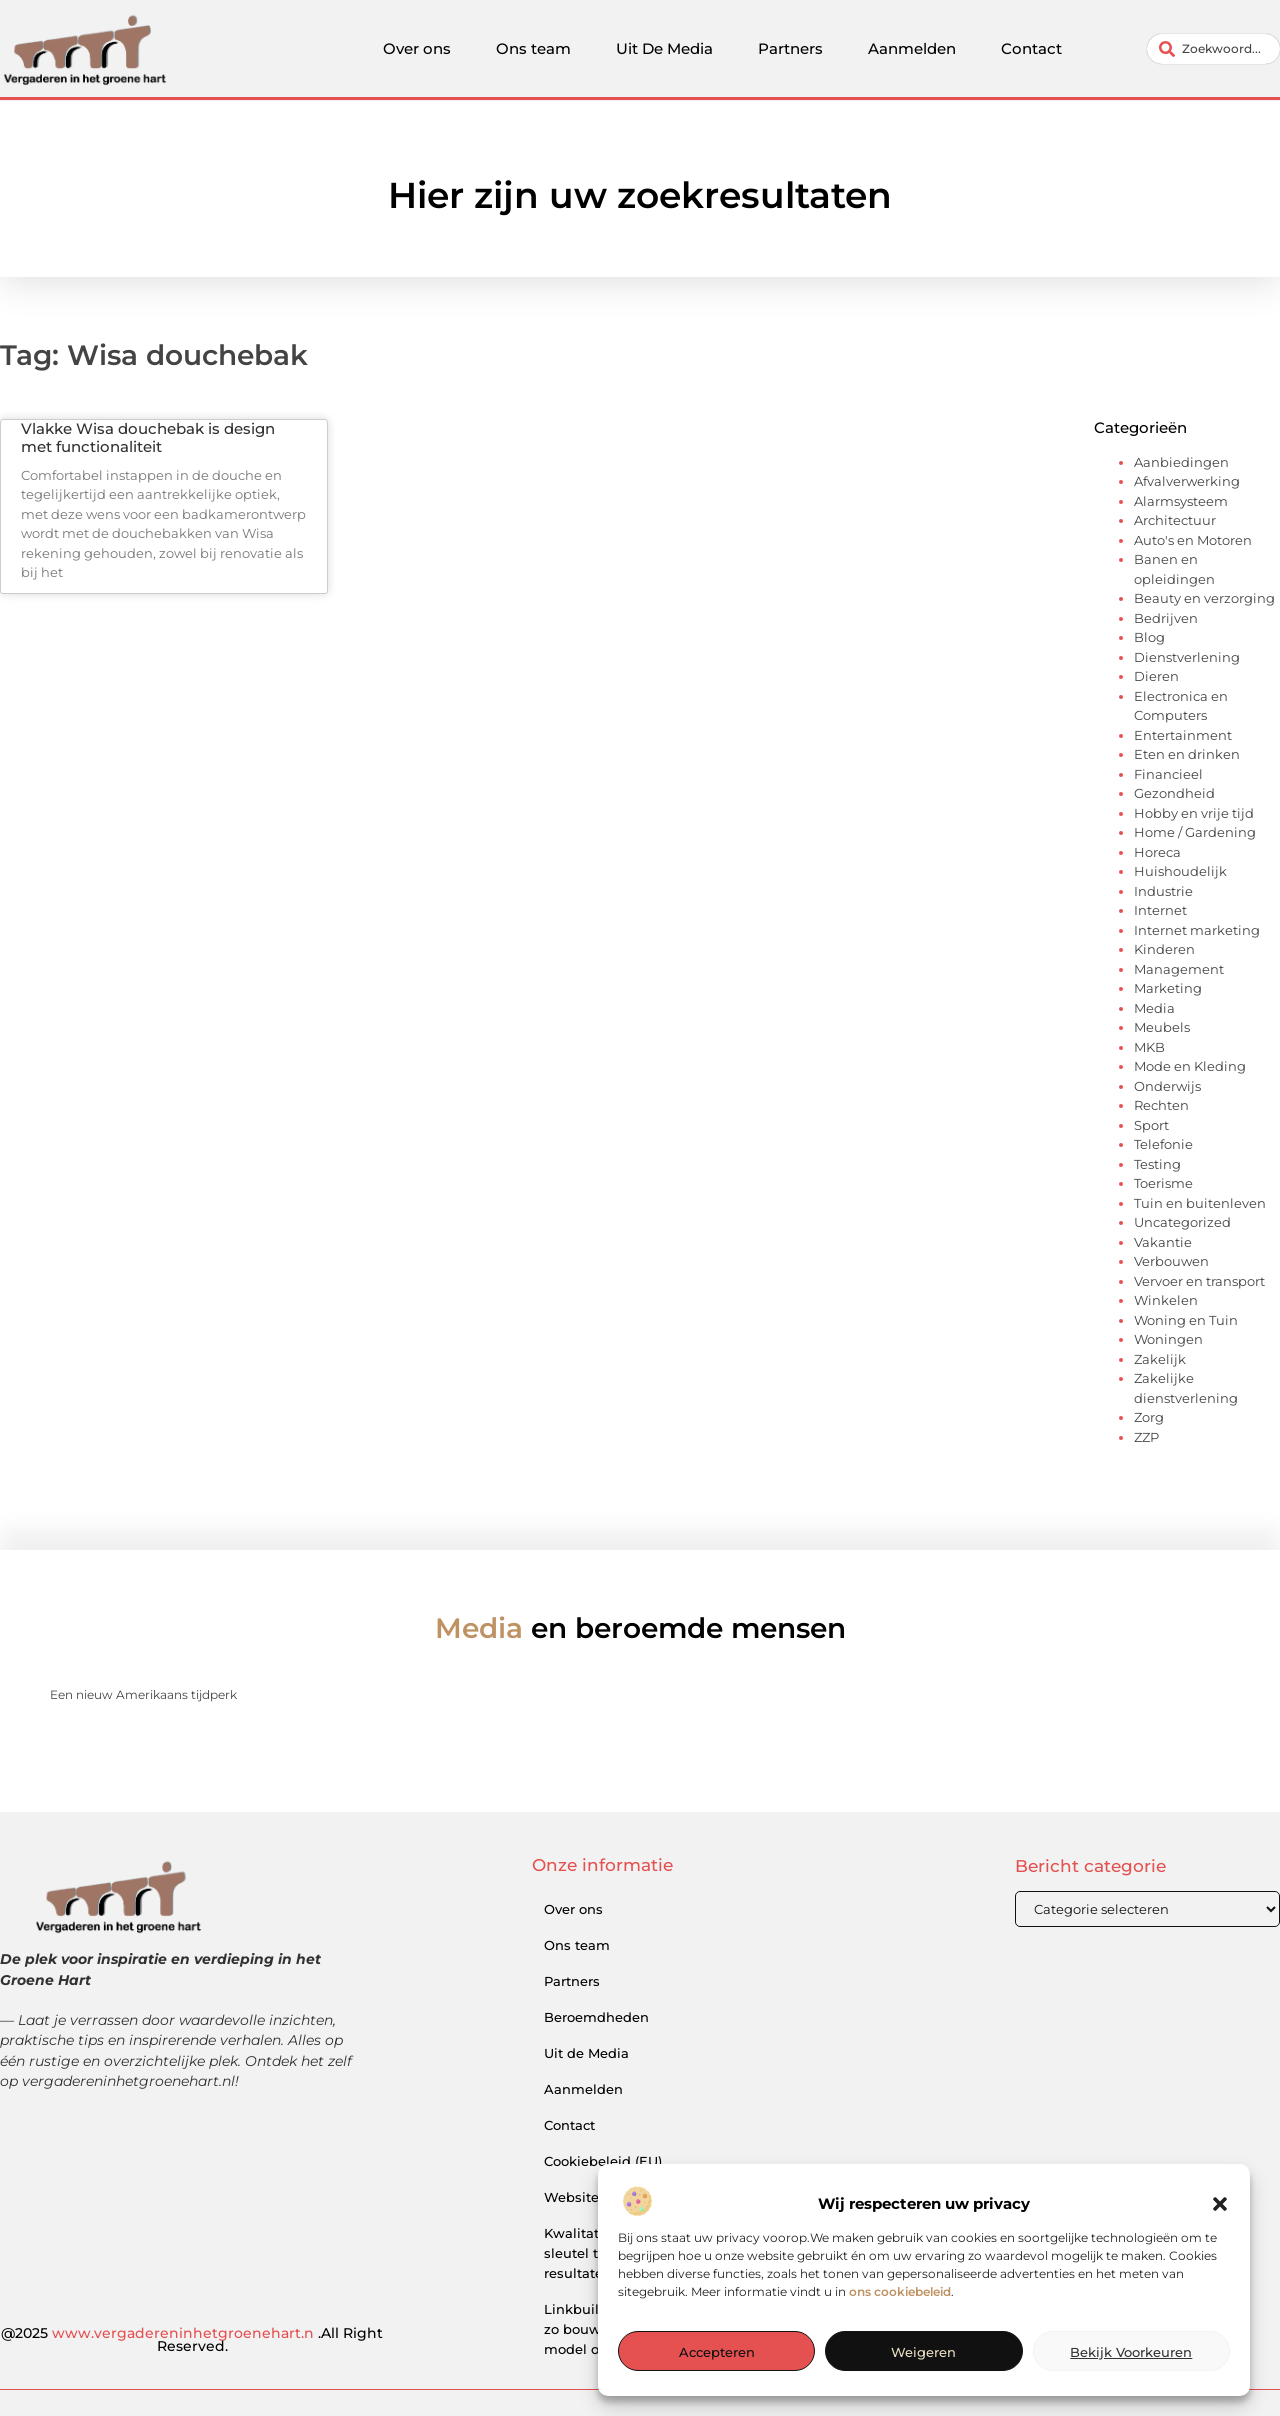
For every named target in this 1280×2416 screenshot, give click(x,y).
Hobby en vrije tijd (1194, 813)
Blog (1149, 637)
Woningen (1168, 1339)
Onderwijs (1167, 1086)
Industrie (1163, 891)
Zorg (1149, 1417)
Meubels (1162, 1027)
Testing (1157, 1164)
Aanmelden (912, 48)
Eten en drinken (1187, 754)
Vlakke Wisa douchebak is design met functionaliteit (148, 437)
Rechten (1161, 1105)
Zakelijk (1160, 1359)
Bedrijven (1166, 618)
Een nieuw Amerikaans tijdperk (143, 1694)
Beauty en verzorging (1204, 598)
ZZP (1146, 1437)
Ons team (533, 48)
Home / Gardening (1195, 832)
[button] (1220, 2246)
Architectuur (1175, 520)
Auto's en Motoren (1193, 540)
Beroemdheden (596, 2017)
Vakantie (1163, 1242)
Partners (790, 48)
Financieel (1168, 774)
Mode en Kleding (1190, 1066)
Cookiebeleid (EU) (603, 2161)
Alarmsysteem (1181, 501)
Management (1179, 969)
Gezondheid (1174, 793)
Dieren (1156, 676)
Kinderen (1164, 949)
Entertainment (1183, 735)
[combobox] (1213, 49)
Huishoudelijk (1180, 871)
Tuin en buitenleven (1200, 1203)
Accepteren (717, 2393)
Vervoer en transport (1199, 1281)
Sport (1151, 1125)
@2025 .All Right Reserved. (192, 2340)
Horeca (1157, 852)
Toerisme (1163, 1183)
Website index (592, 2197)
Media (1154, 1008)
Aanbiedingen (1181, 462)
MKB (1149, 1047)
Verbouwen (1171, 1261)
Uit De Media (664, 48)
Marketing (1168, 988)
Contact (1031, 48)
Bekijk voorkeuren (1131, 2393)
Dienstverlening (1187, 657)
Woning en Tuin (1186, 1320)
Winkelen (1166, 1300)
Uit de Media (586, 2053)
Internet (1160, 910)
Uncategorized (1182, 1222)
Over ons (417, 48)
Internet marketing (1197, 930)
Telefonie (1163, 1144)
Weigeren (923, 2393)
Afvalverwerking (1187, 481)
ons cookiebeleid (900, 2333)
